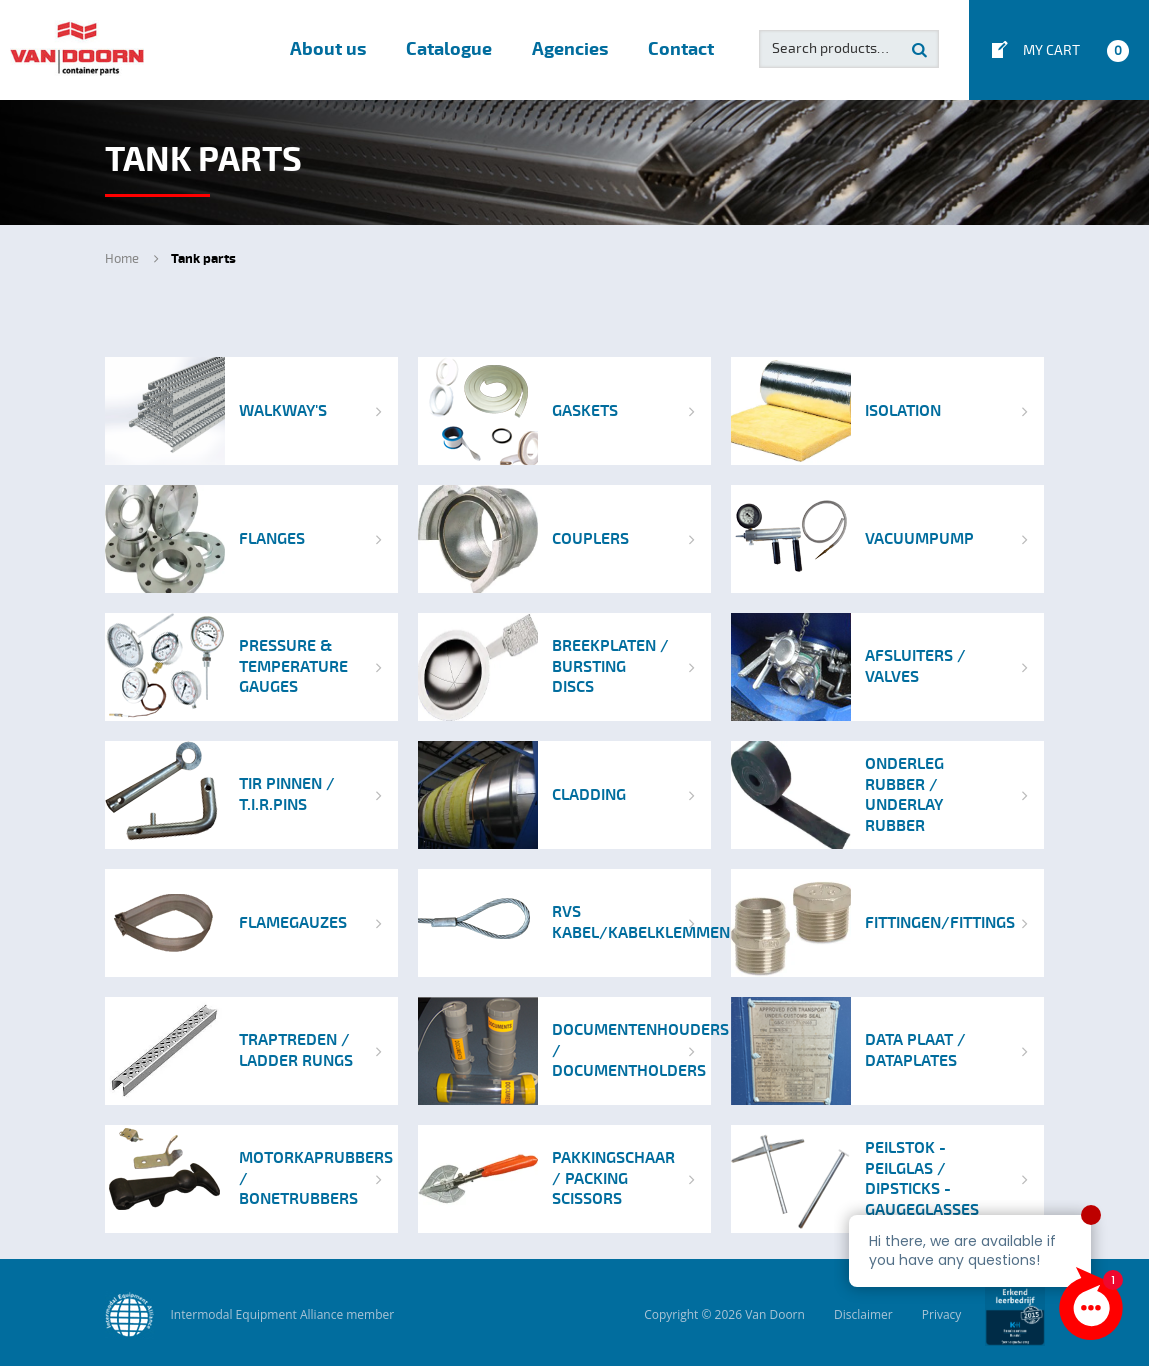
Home (122, 259)
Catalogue (449, 49)
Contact (681, 49)
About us (328, 49)
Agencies (570, 49)
